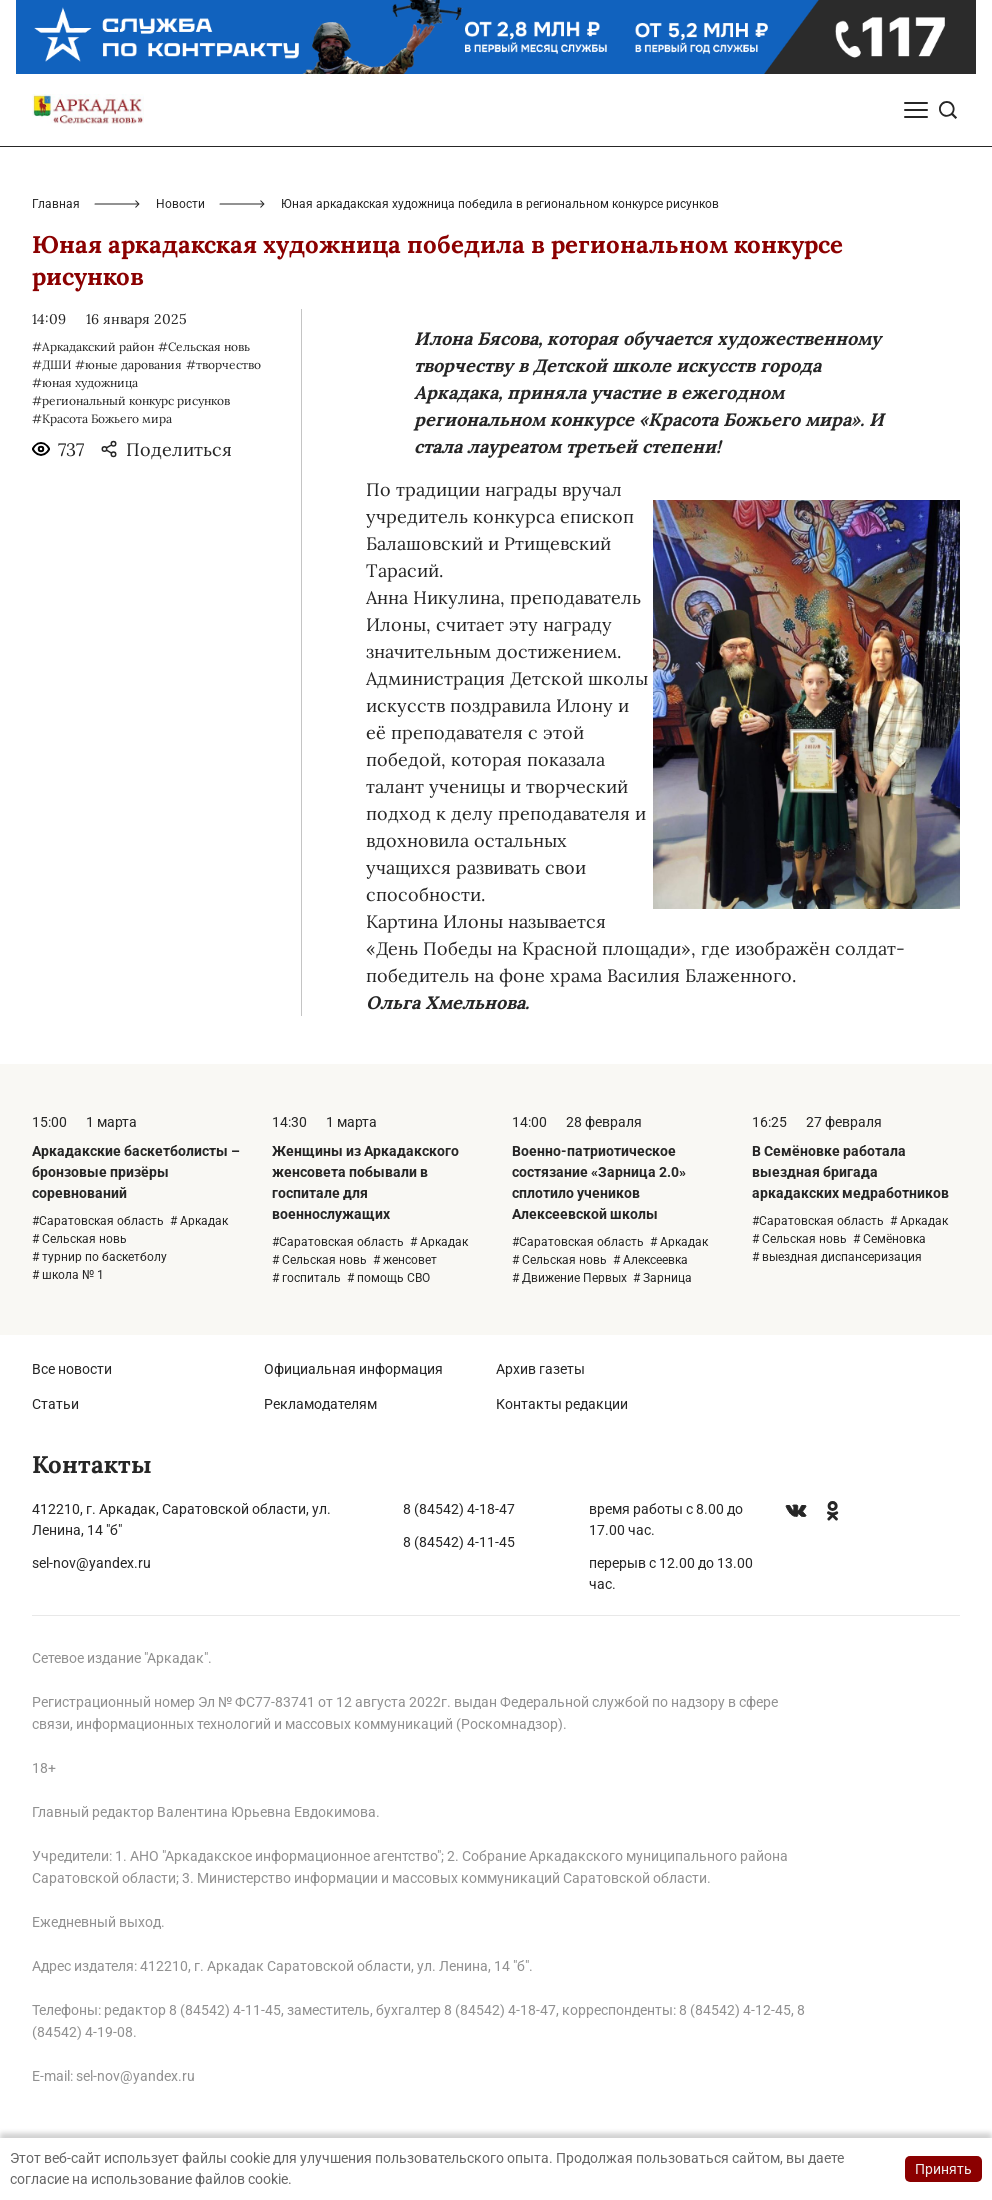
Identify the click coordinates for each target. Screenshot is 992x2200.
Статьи (55, 1404)
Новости (180, 204)
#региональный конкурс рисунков (131, 400)
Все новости (72, 1369)
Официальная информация (353, 1369)
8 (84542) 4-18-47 (459, 1509)
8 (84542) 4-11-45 (459, 1542)
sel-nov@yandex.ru (91, 1563)
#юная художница (85, 382)
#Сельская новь (204, 346)
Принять (943, 2169)
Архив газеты (540, 1369)
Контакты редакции (562, 1404)
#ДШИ (51, 364)
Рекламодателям (320, 1404)
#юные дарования (128, 364)
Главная (56, 204)
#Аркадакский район (93, 346)
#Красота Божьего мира (102, 418)
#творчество (223, 364)
